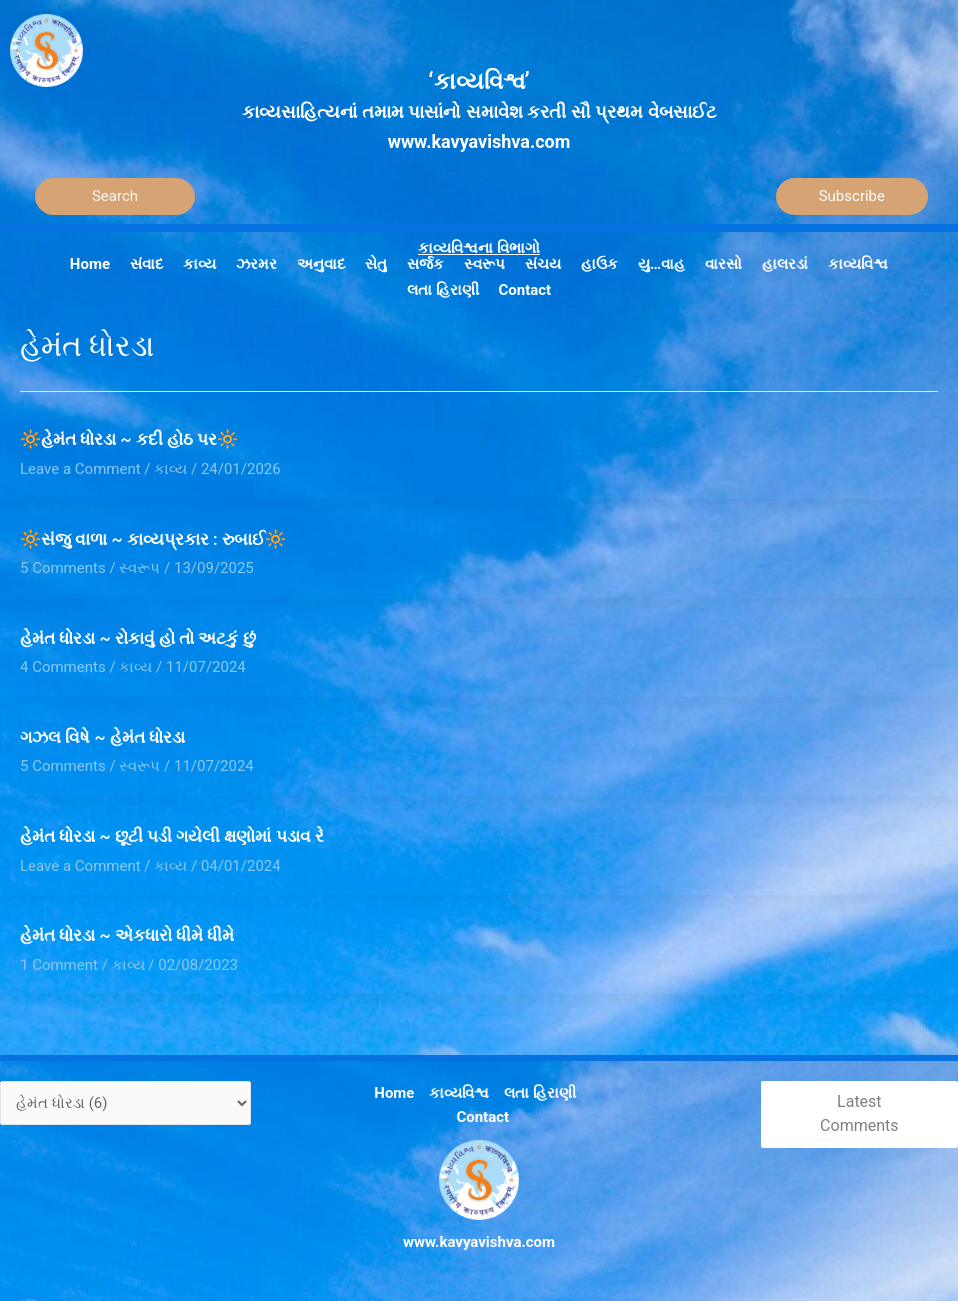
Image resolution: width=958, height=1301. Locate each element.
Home (394, 1093)
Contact (482, 1117)
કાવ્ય (170, 469)
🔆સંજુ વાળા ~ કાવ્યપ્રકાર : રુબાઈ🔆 (153, 539)
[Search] (115, 196)
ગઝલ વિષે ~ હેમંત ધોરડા (102, 737)
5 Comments (63, 568)
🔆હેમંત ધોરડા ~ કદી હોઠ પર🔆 (129, 439)
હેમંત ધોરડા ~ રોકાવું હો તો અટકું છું (138, 638)
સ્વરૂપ (139, 568)
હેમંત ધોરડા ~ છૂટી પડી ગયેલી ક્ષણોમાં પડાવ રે (172, 836)
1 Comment (59, 965)
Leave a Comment (80, 469)
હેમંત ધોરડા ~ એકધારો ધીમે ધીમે (127, 935)
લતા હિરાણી (540, 1093)
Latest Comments (859, 1114)
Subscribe (852, 196)
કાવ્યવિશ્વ (459, 1093)
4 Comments (63, 667)
